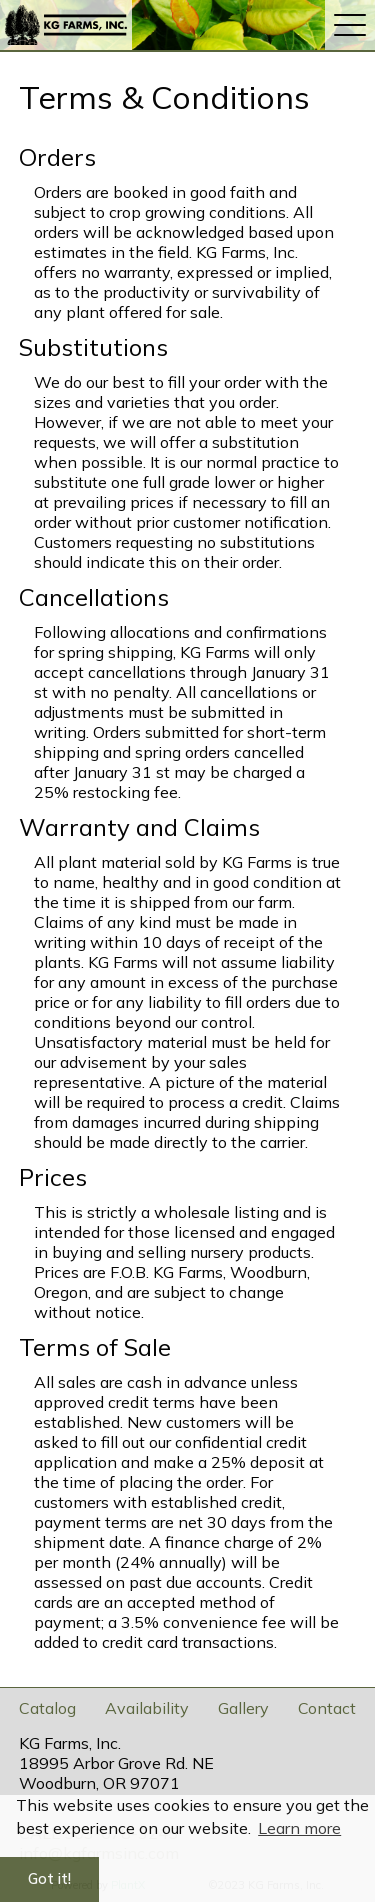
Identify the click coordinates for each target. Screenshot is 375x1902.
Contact (327, 1708)
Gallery (243, 1708)
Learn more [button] (299, 1828)
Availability (147, 1708)
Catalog (47, 1708)
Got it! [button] (49, 1879)
